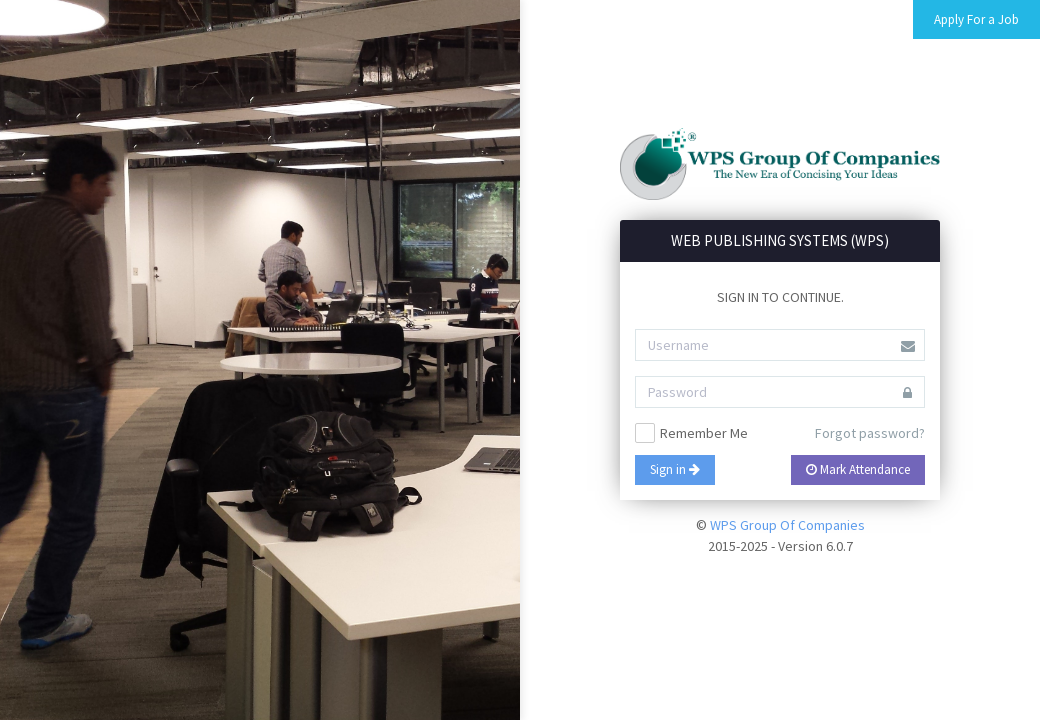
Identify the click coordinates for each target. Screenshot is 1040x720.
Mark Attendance (858, 469)
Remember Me (691, 433)
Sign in (675, 469)
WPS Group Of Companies (787, 525)
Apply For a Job (976, 19)
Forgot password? (870, 433)
